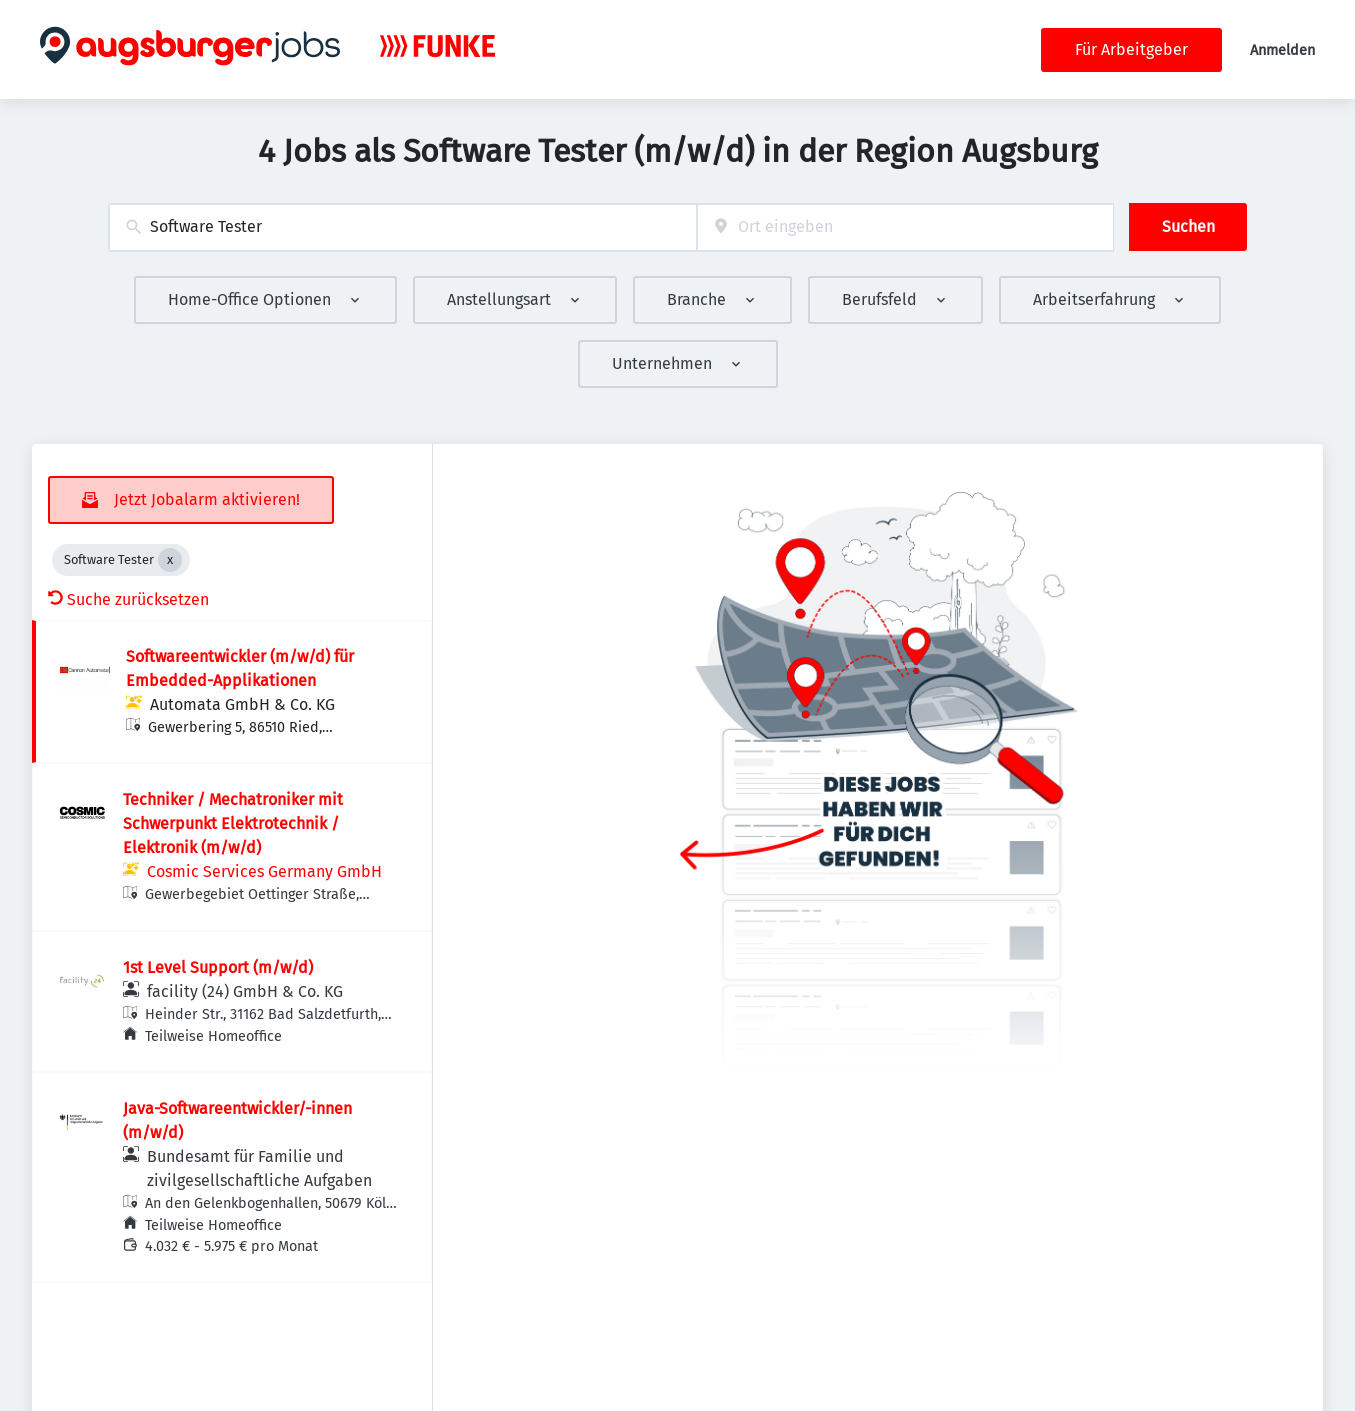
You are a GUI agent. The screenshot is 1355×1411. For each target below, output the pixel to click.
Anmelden (1282, 50)
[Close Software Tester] (170, 560)
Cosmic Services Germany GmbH (264, 871)
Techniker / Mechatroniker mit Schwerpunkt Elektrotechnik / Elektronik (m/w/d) (233, 823)
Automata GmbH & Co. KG (242, 704)
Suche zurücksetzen (128, 599)
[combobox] (402, 227)
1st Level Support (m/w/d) (218, 967)
